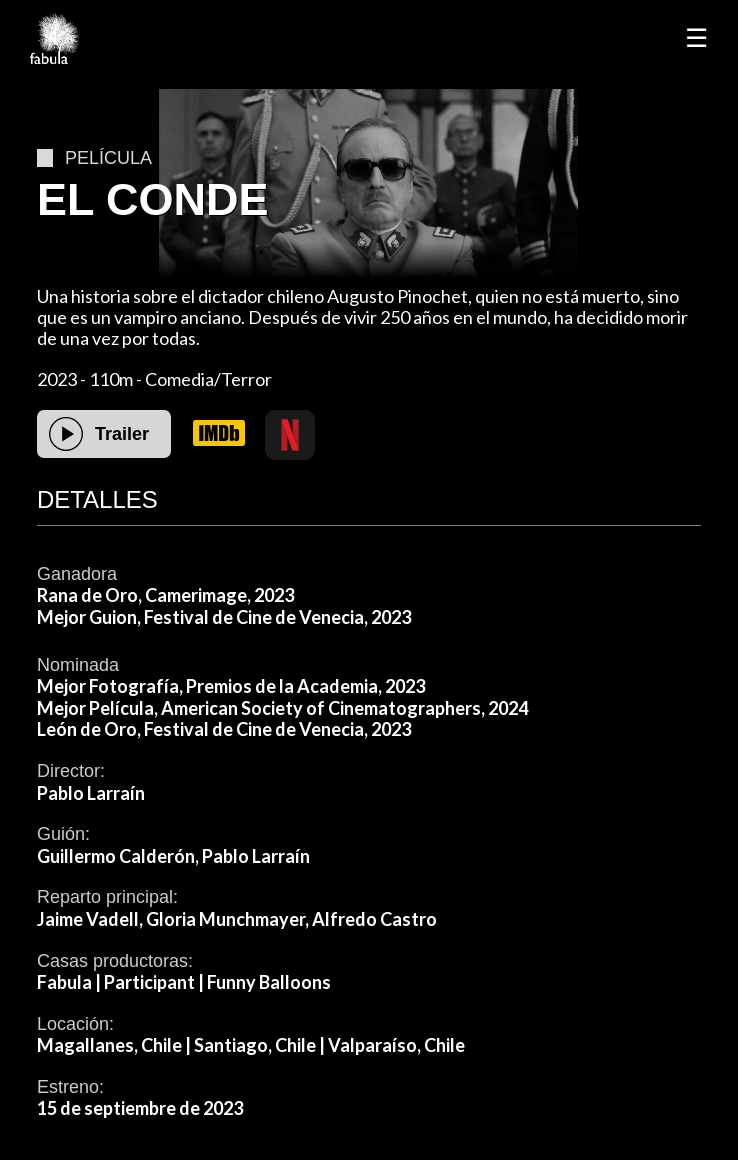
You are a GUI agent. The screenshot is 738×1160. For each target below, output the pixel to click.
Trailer (122, 434)
